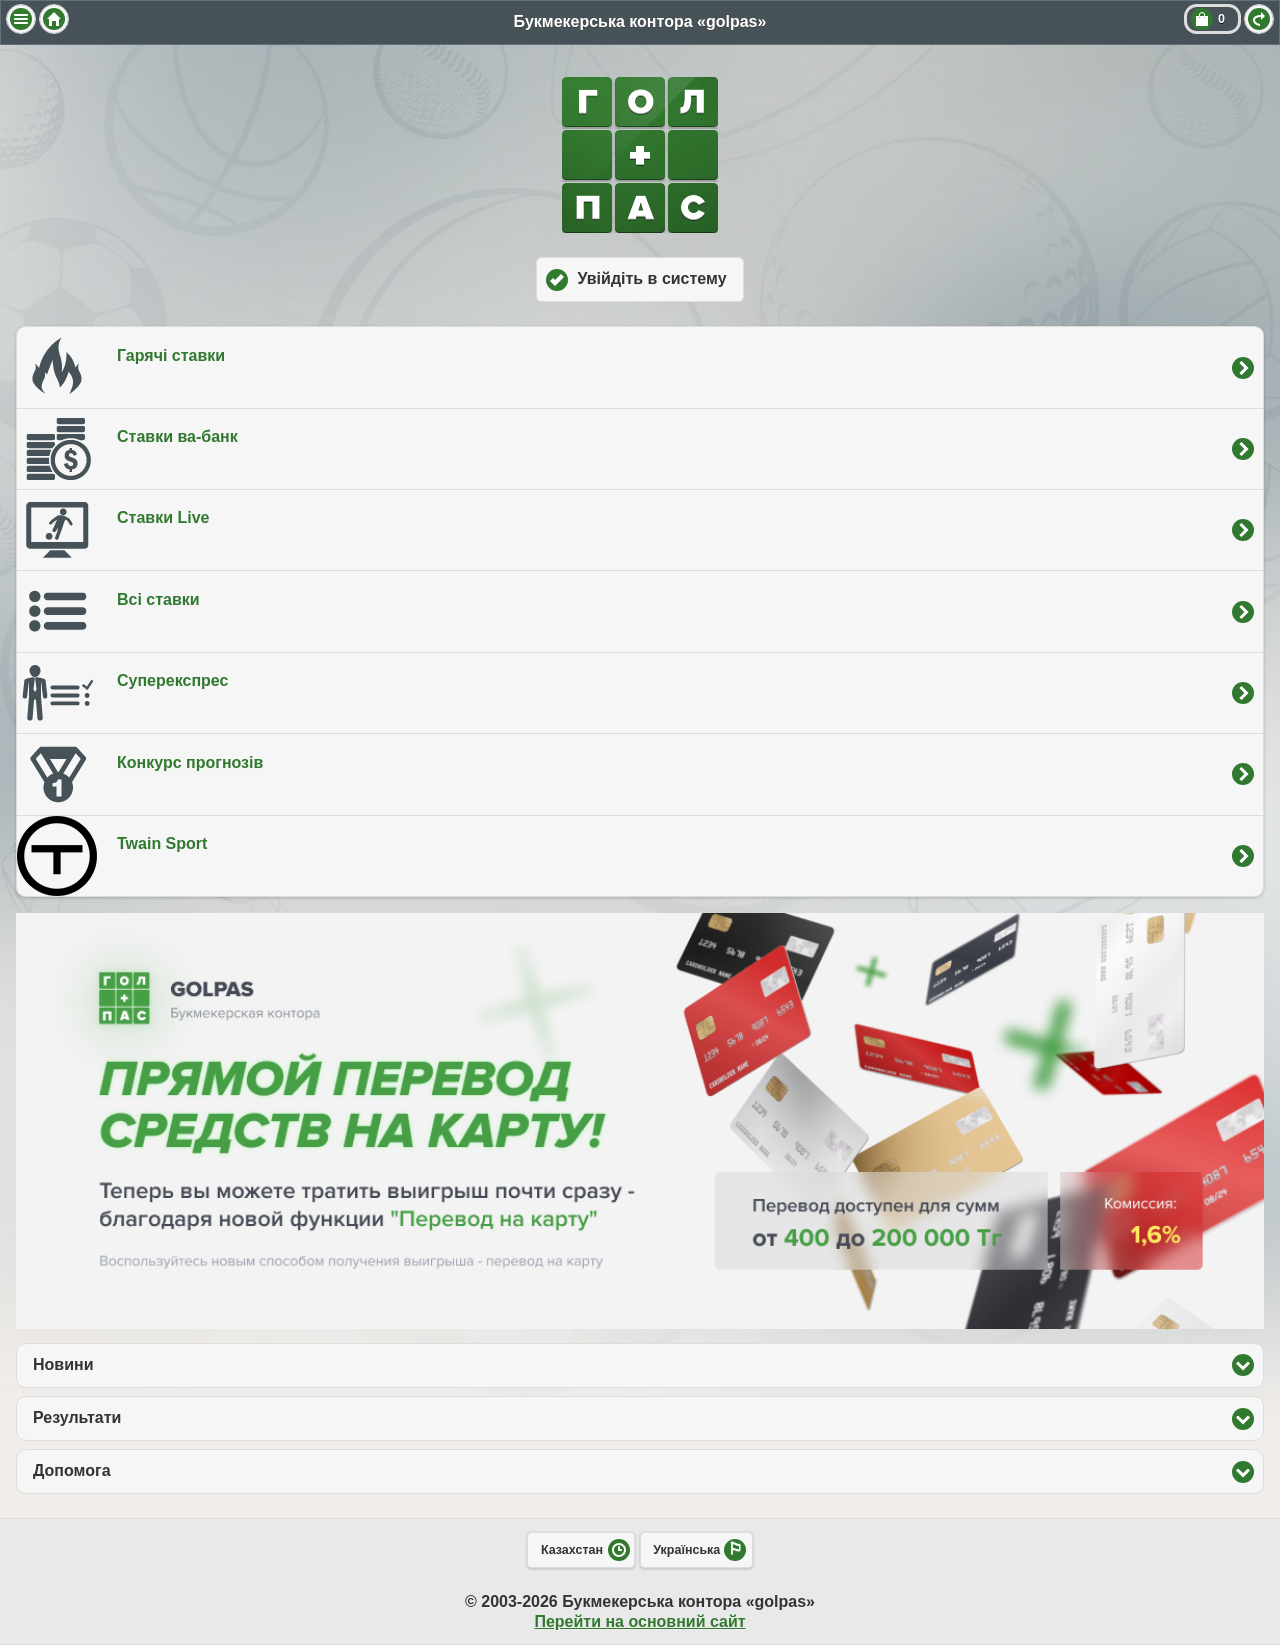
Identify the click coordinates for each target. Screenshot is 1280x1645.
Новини (156, 1364)
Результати (170, 1417)
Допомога (165, 1470)
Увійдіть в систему (651, 278)
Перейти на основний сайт (639, 1621)
